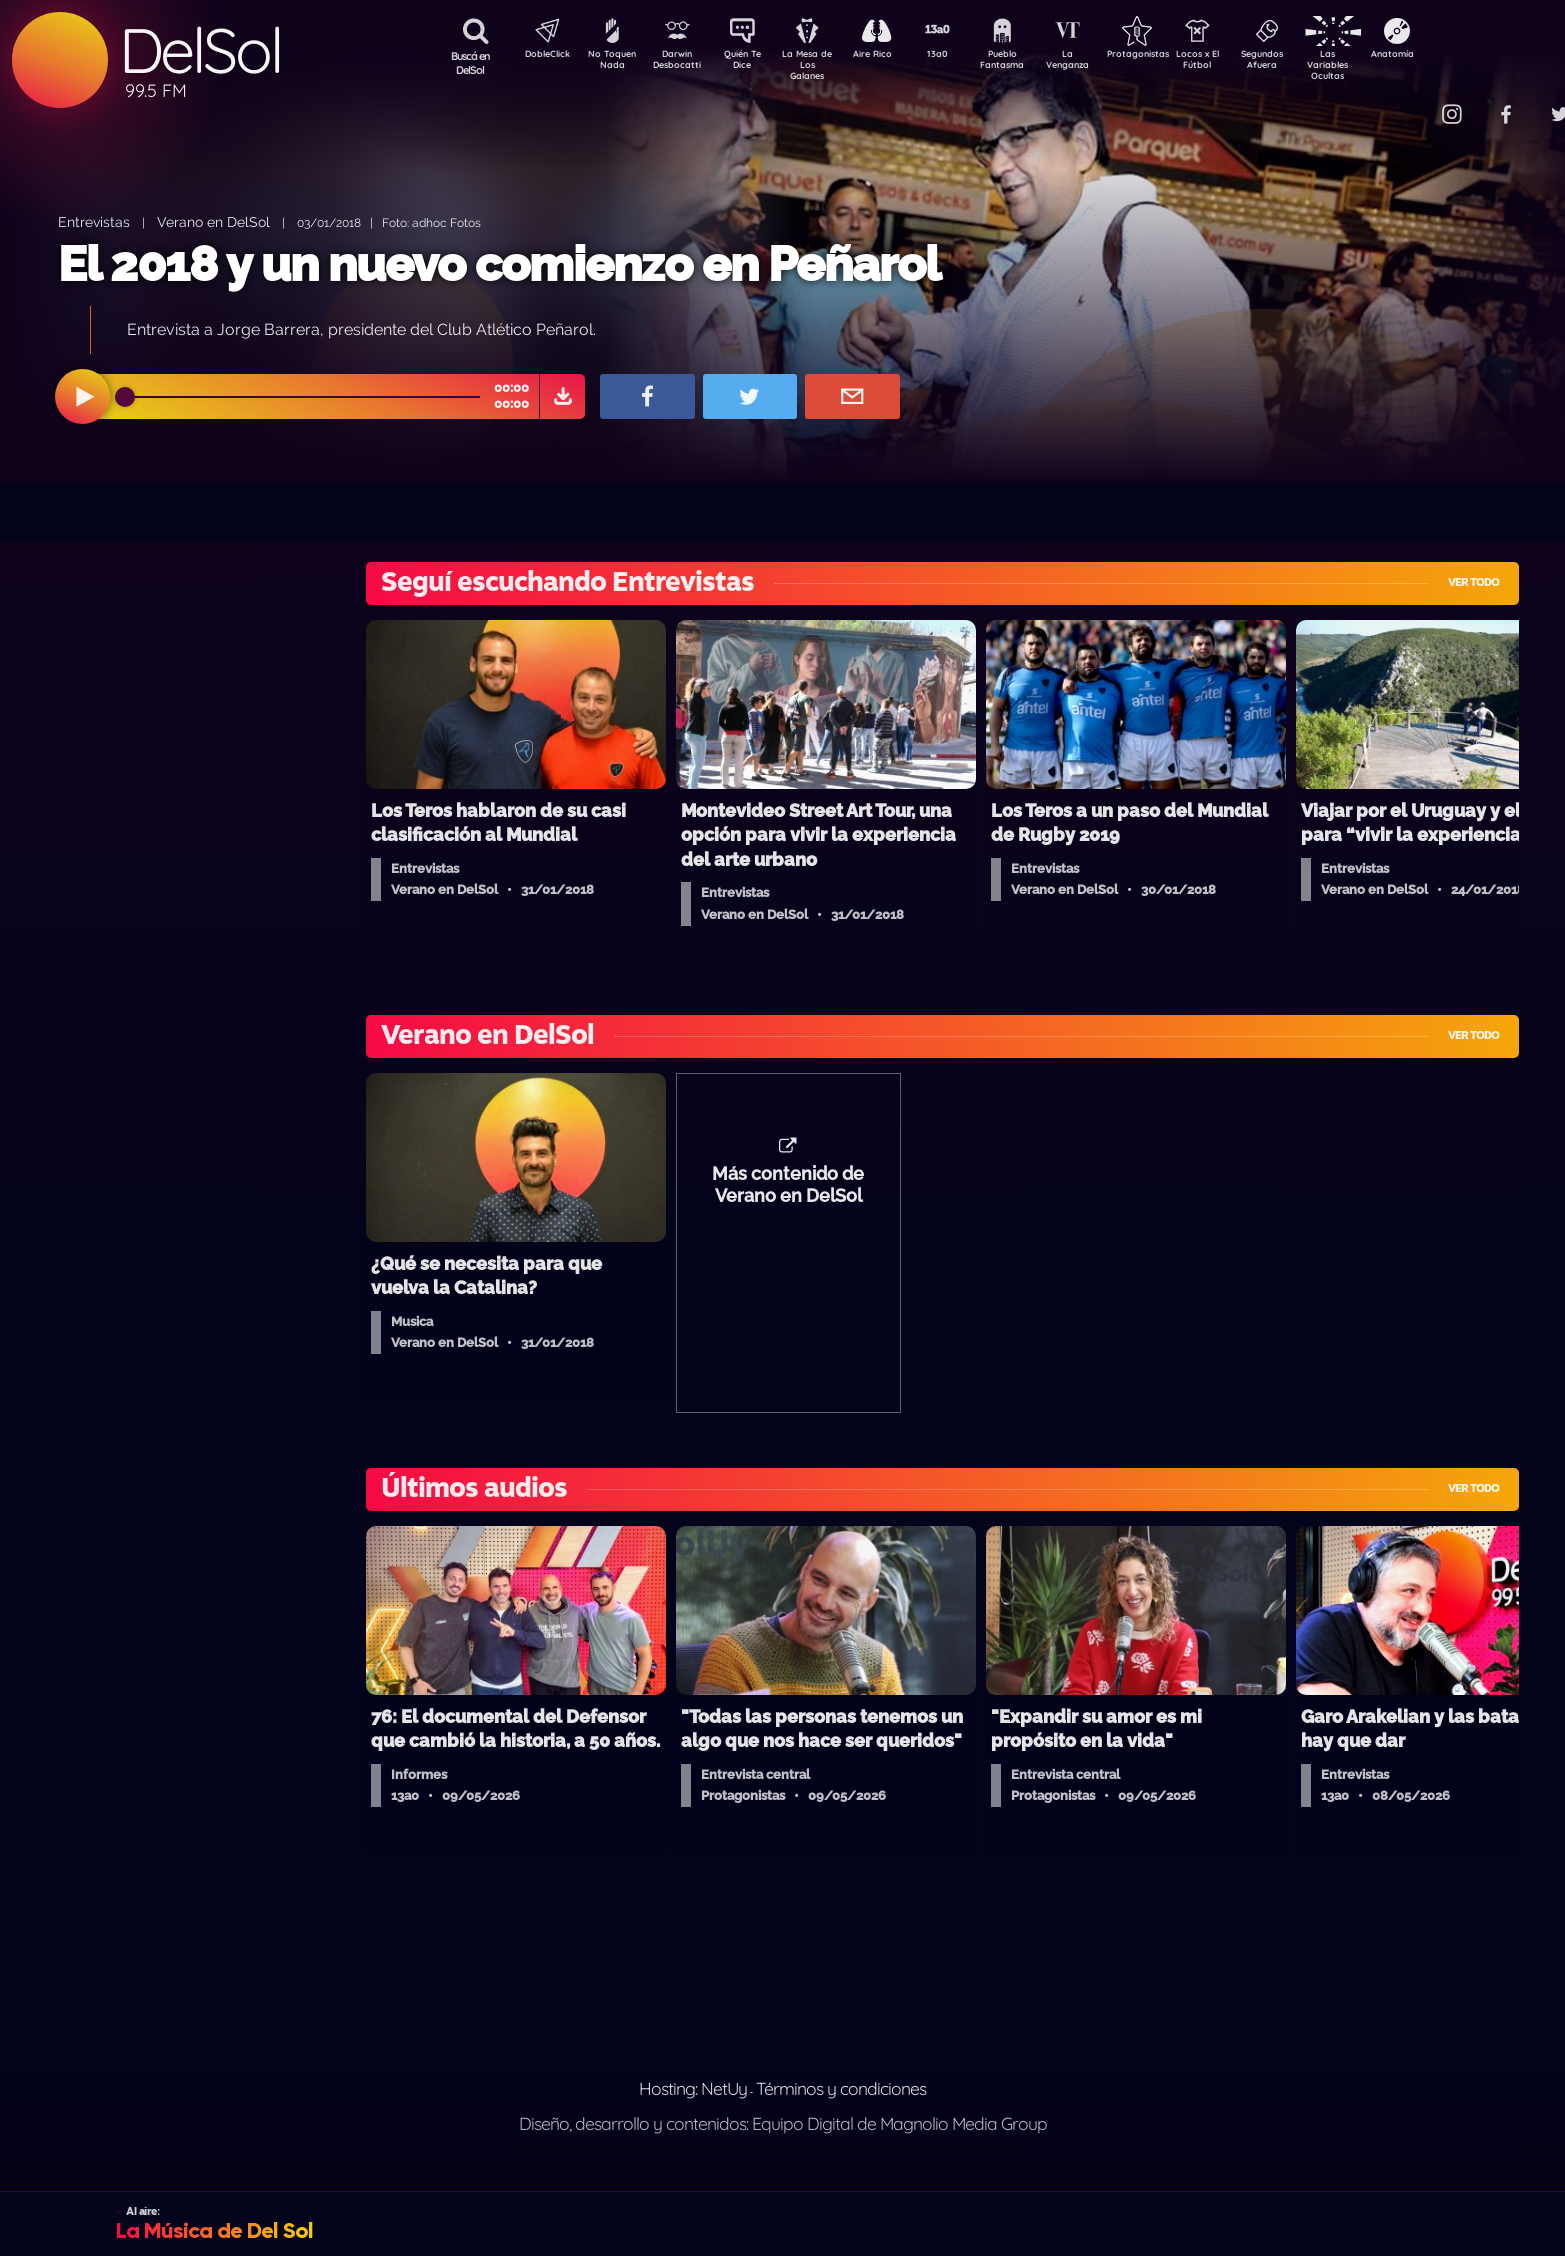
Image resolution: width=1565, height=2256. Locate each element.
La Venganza (1100, 63)
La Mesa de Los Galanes (820, 64)
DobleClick (540, 56)
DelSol (200, 50)
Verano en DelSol (213, 221)
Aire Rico (890, 56)
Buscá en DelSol (470, 63)
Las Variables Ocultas (1380, 64)
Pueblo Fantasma (1030, 63)
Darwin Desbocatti (680, 63)
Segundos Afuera (1310, 63)
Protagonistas (1170, 56)
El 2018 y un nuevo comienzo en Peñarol (499, 264)
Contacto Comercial (1411, 102)
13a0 (960, 56)
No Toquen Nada (610, 63)
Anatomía (1450, 56)
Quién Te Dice (750, 63)
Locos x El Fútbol (1240, 63)
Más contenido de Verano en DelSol (788, 1195)
